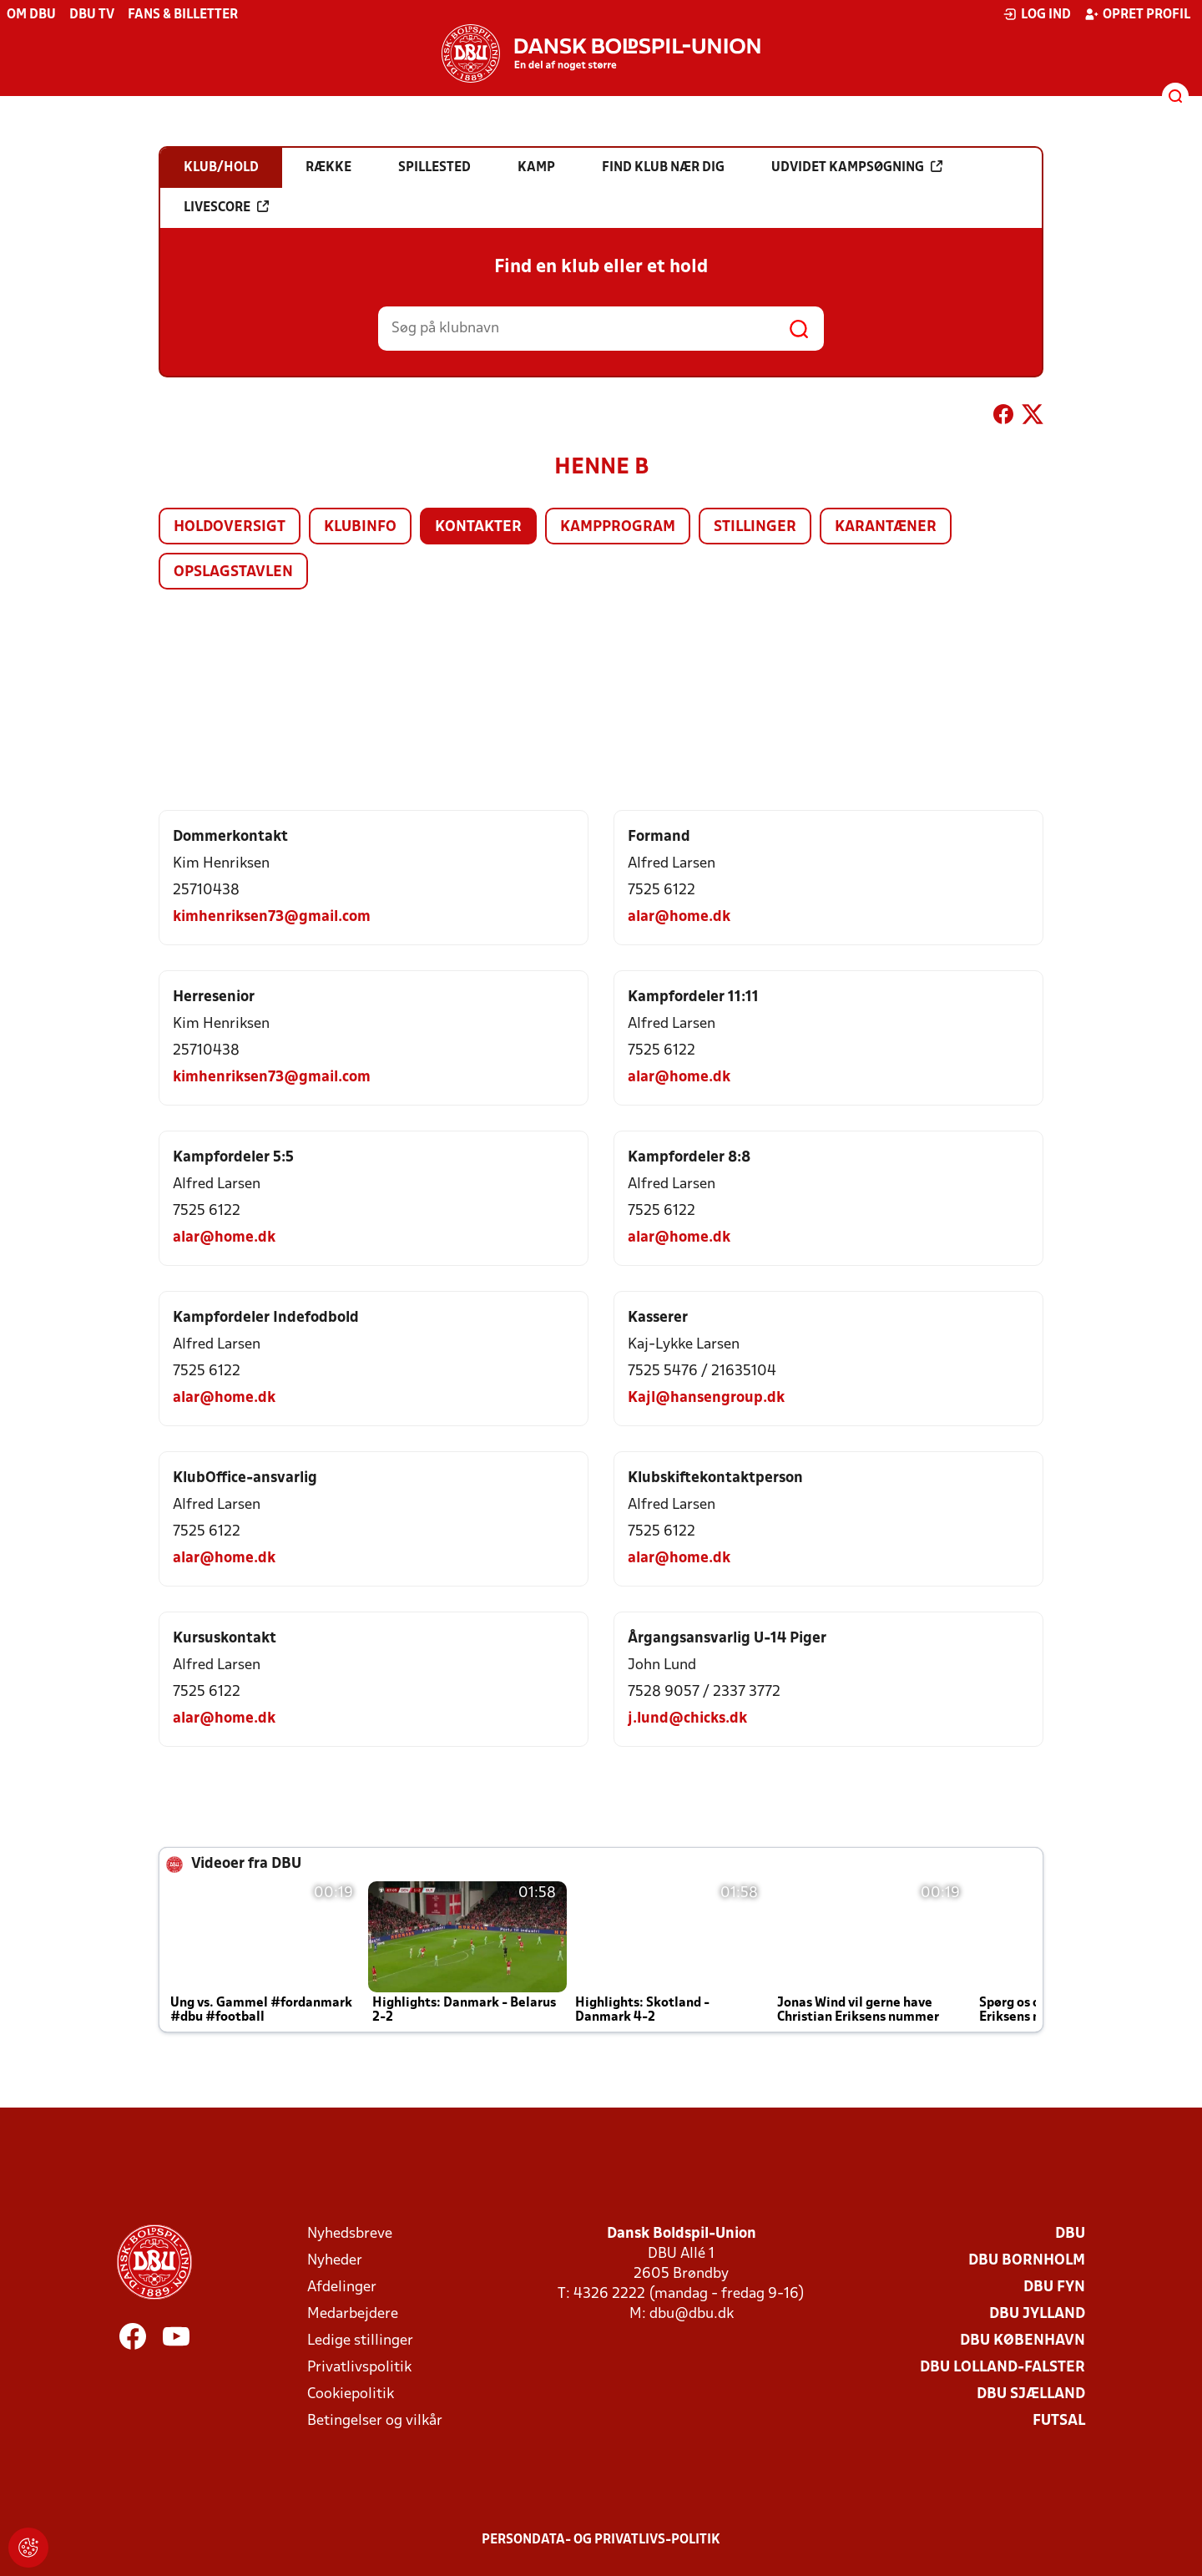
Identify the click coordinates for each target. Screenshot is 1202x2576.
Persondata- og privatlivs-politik (601, 2540)
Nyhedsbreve (349, 2234)
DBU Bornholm (1026, 2261)
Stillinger (755, 527)
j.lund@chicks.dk (687, 1719)
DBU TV (91, 15)
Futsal (1059, 2421)
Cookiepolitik (350, 2394)
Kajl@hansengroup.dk (706, 1398)
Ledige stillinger (360, 2341)
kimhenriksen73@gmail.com (272, 917)
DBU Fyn (1054, 2287)
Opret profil (1137, 14)
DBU (1070, 2234)
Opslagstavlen (233, 572)
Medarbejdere (352, 2314)
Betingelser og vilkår (374, 2421)
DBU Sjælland (1031, 2394)
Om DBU (31, 15)
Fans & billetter (183, 15)
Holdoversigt (229, 527)
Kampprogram (617, 527)
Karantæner (886, 527)
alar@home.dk (679, 917)
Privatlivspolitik (359, 2368)
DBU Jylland (1037, 2314)
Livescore (226, 207)
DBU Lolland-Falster (1002, 2368)
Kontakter (478, 527)
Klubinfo (360, 527)
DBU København (1022, 2341)
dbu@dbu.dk (691, 2314)
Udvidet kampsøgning (856, 167)
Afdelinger (341, 2287)
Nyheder (334, 2261)
